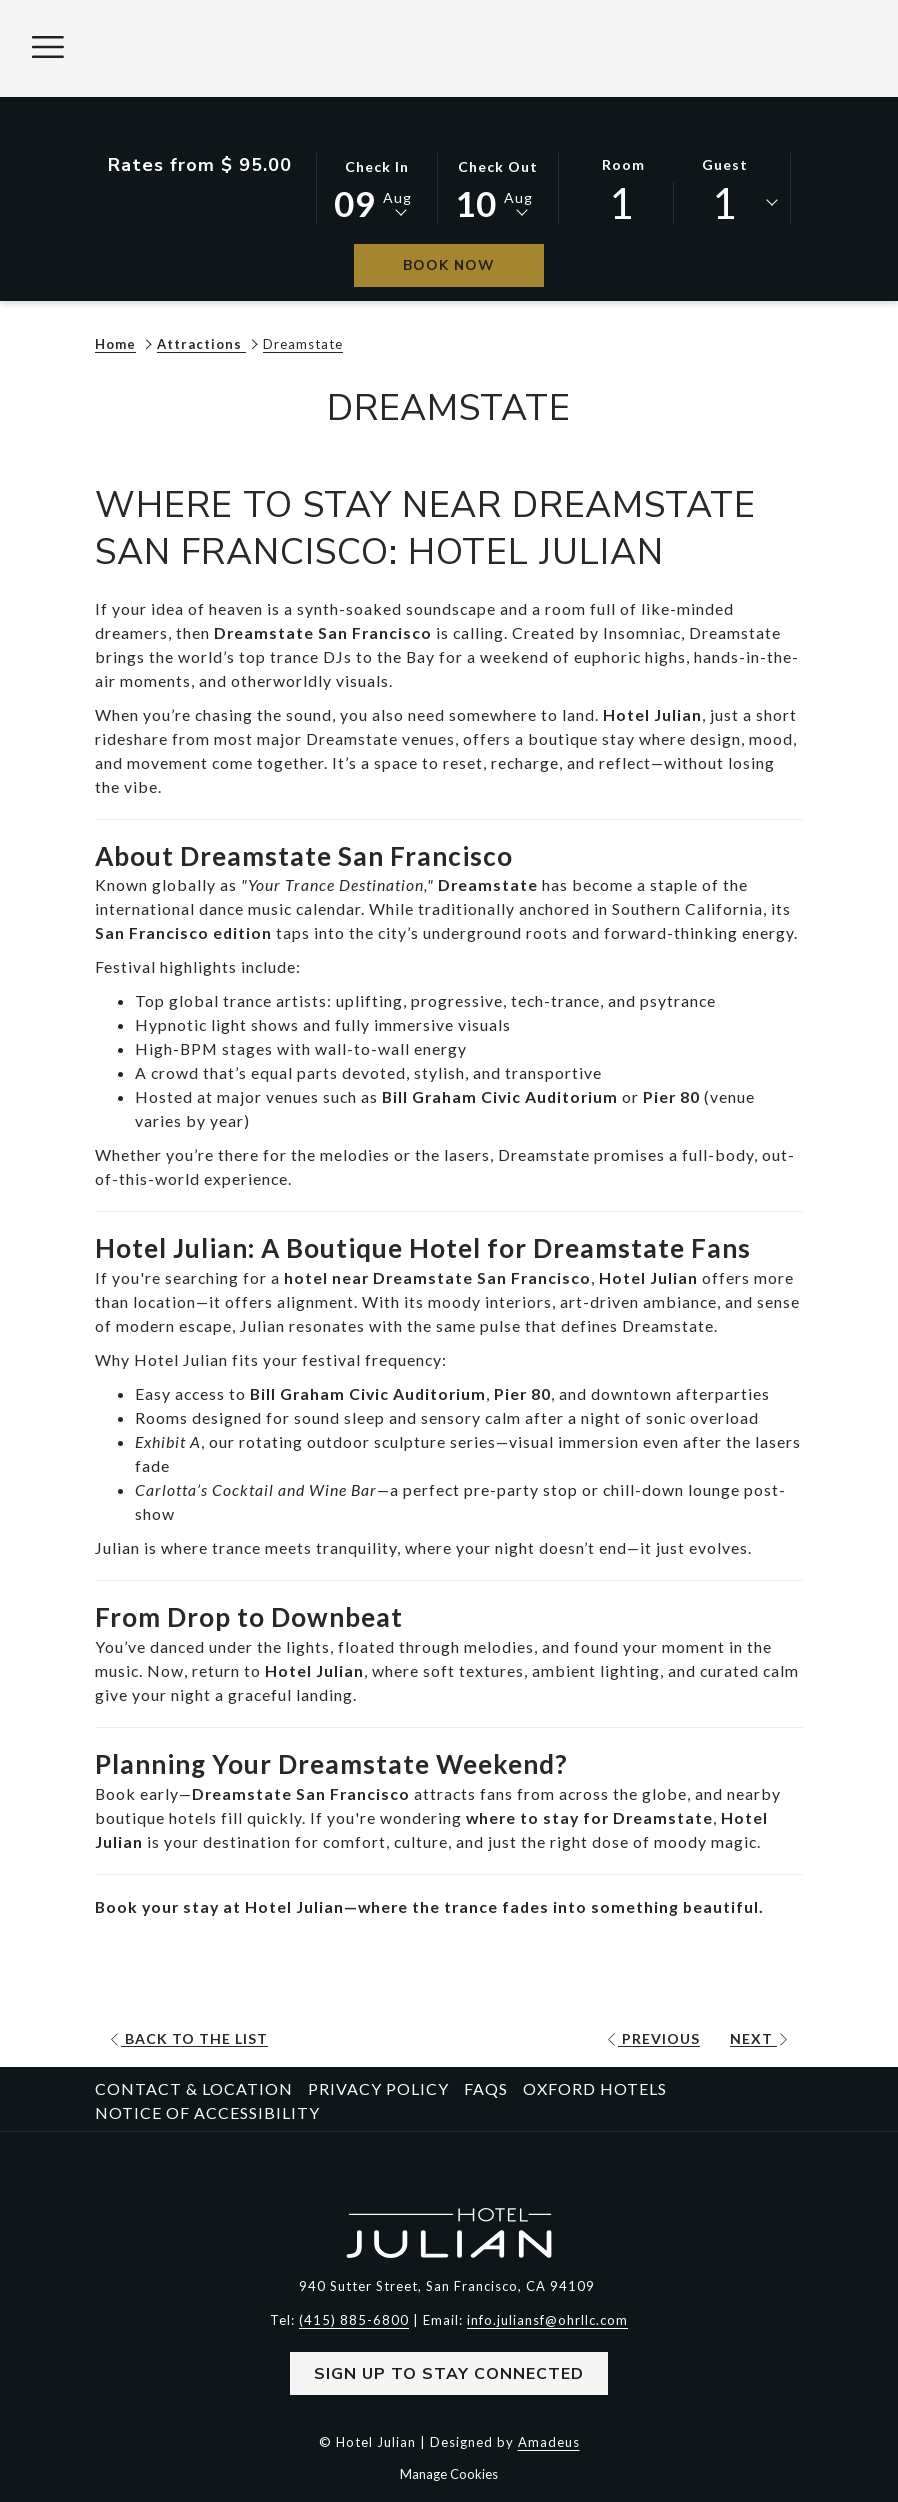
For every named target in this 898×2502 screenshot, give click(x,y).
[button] (377, 187)
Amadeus (549, 2441)
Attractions (201, 344)
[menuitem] (196, 2088)
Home (115, 344)
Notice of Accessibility (207, 2111)
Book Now (473, 265)
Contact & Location (194, 2087)
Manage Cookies (449, 2473)
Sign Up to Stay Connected (449, 2373)
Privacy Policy (378, 2087)
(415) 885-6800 (354, 2319)
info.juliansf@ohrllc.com (547, 2319)
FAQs (486, 2087)
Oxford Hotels (595, 2087)
